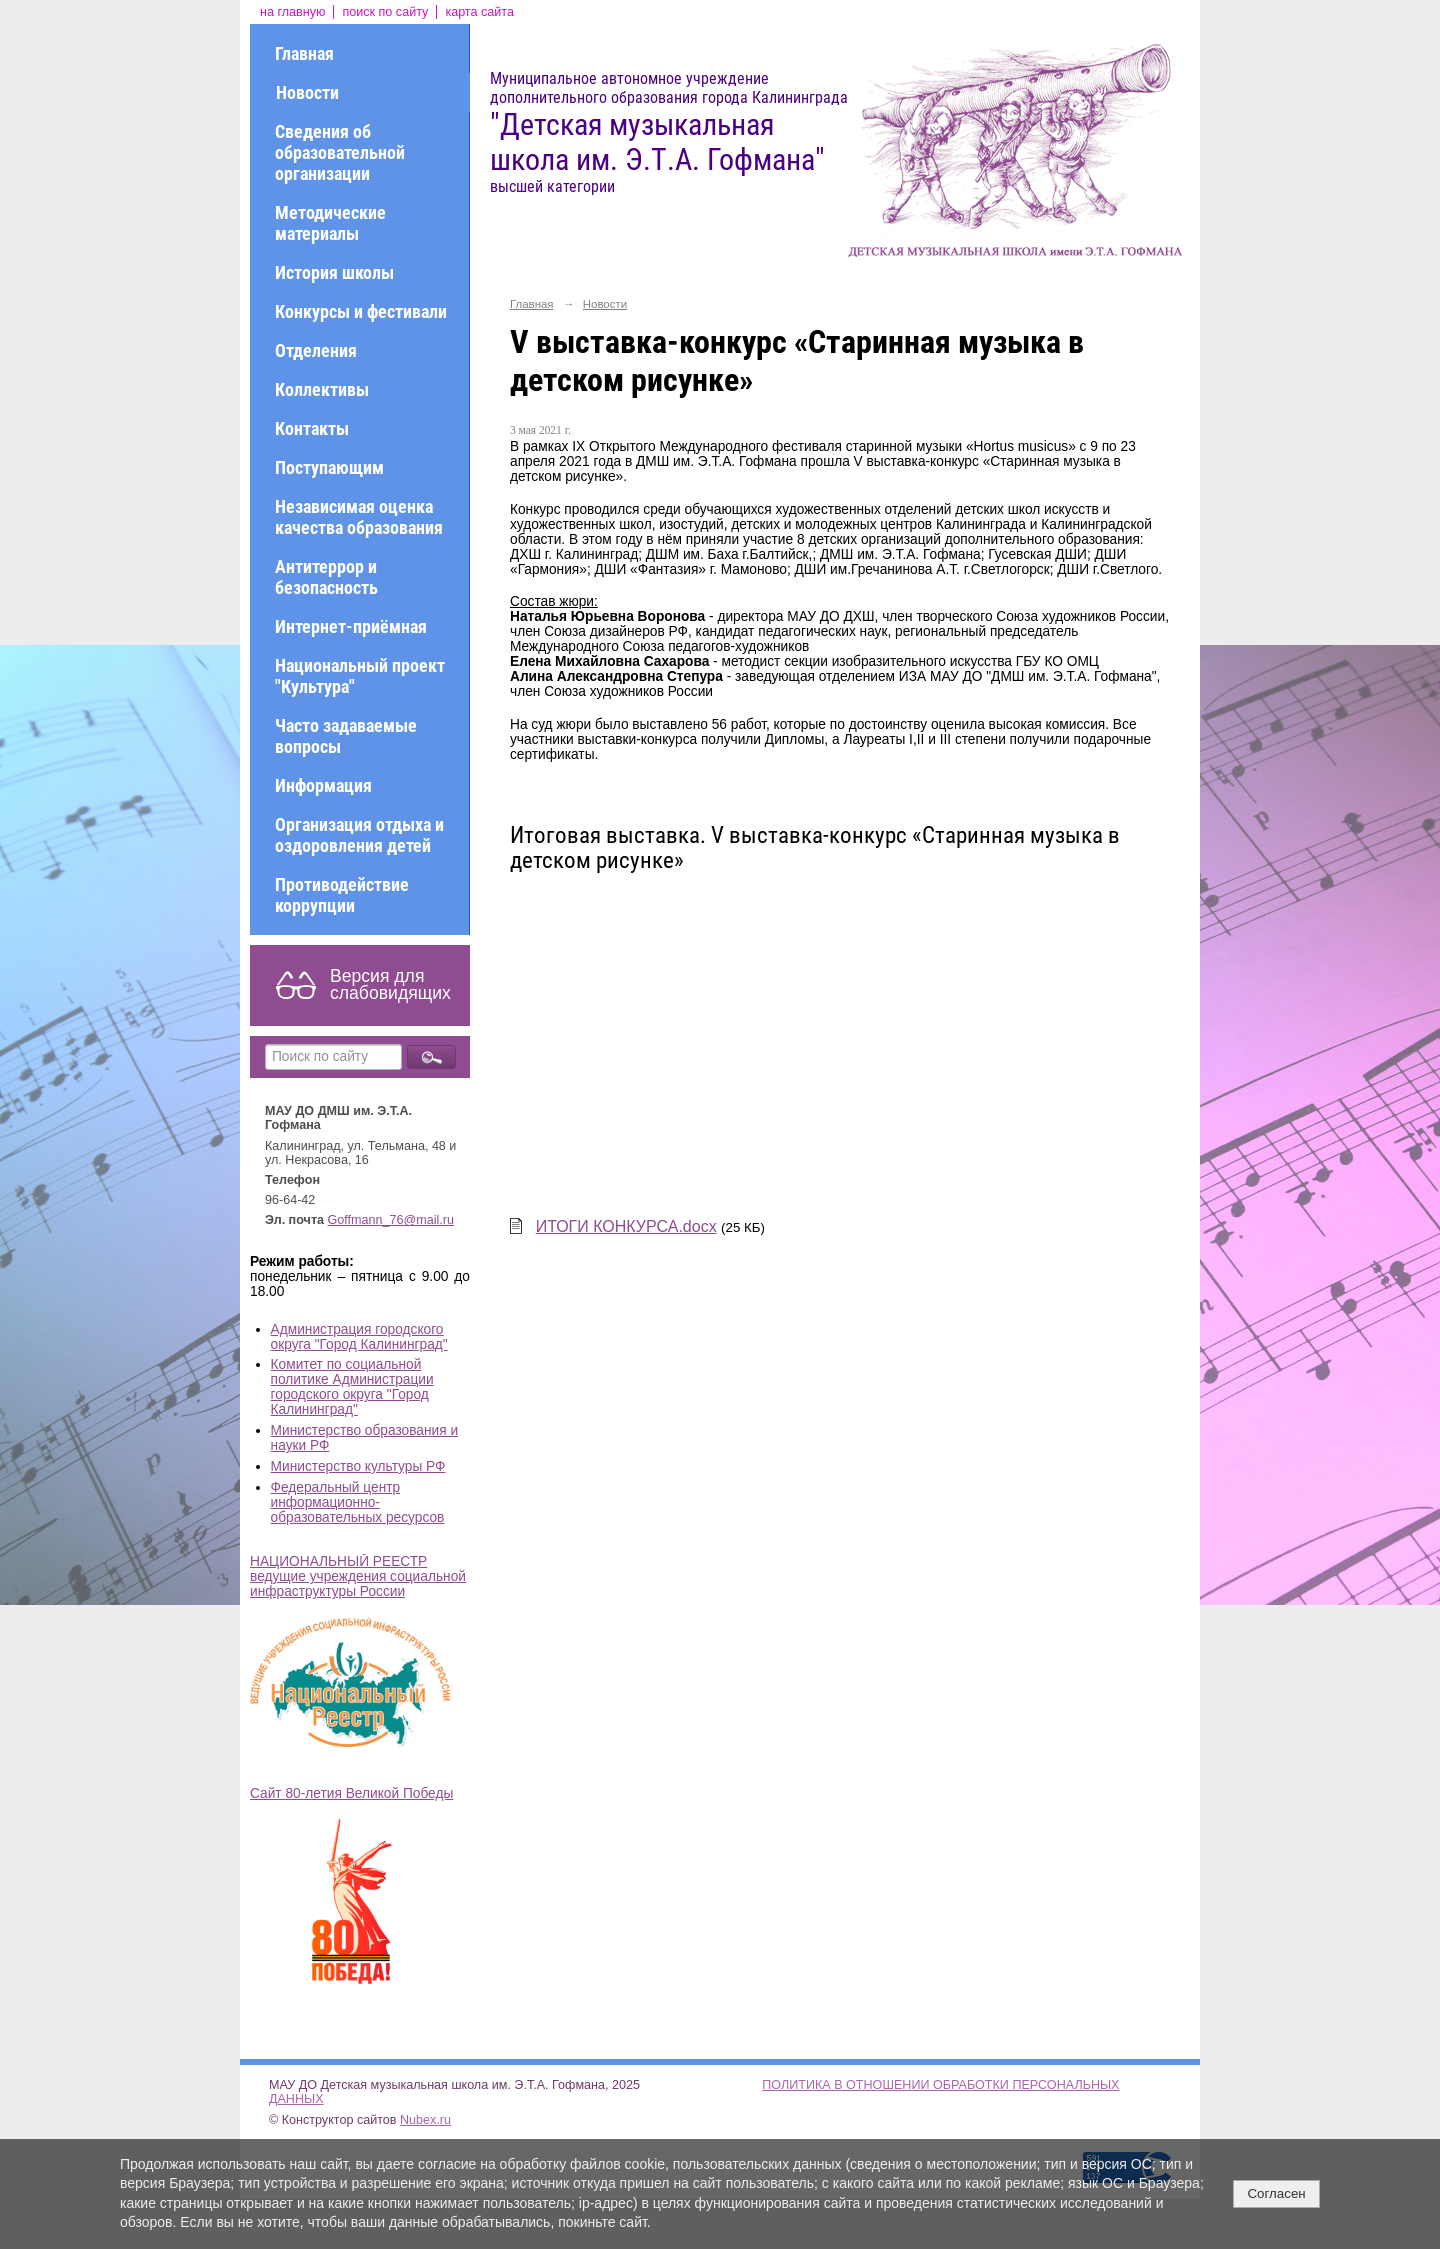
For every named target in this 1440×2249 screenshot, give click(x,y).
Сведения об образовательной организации (340, 152)
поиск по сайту (385, 12)
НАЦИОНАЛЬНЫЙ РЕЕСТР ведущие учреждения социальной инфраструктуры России (358, 1576)
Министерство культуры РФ (358, 1466)
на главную (292, 12)
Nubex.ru (425, 2120)
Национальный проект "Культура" (360, 676)
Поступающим (329, 467)
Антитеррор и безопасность (326, 577)
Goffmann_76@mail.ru (391, 1220)
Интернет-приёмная (351, 626)
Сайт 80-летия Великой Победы (351, 1793)
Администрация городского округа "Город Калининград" (359, 1337)
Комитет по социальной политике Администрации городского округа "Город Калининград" (352, 1387)
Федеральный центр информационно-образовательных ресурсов (358, 1502)
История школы (334, 272)
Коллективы (322, 389)
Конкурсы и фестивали (361, 311)
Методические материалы (330, 223)
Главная (304, 53)
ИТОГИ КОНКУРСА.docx (626, 1226)
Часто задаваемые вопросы (346, 736)
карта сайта (479, 12)
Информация (323, 785)
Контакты (312, 428)
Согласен (1276, 2193)
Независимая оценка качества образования (359, 517)
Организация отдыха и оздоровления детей (359, 835)
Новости (307, 92)
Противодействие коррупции (342, 895)
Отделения (316, 350)
